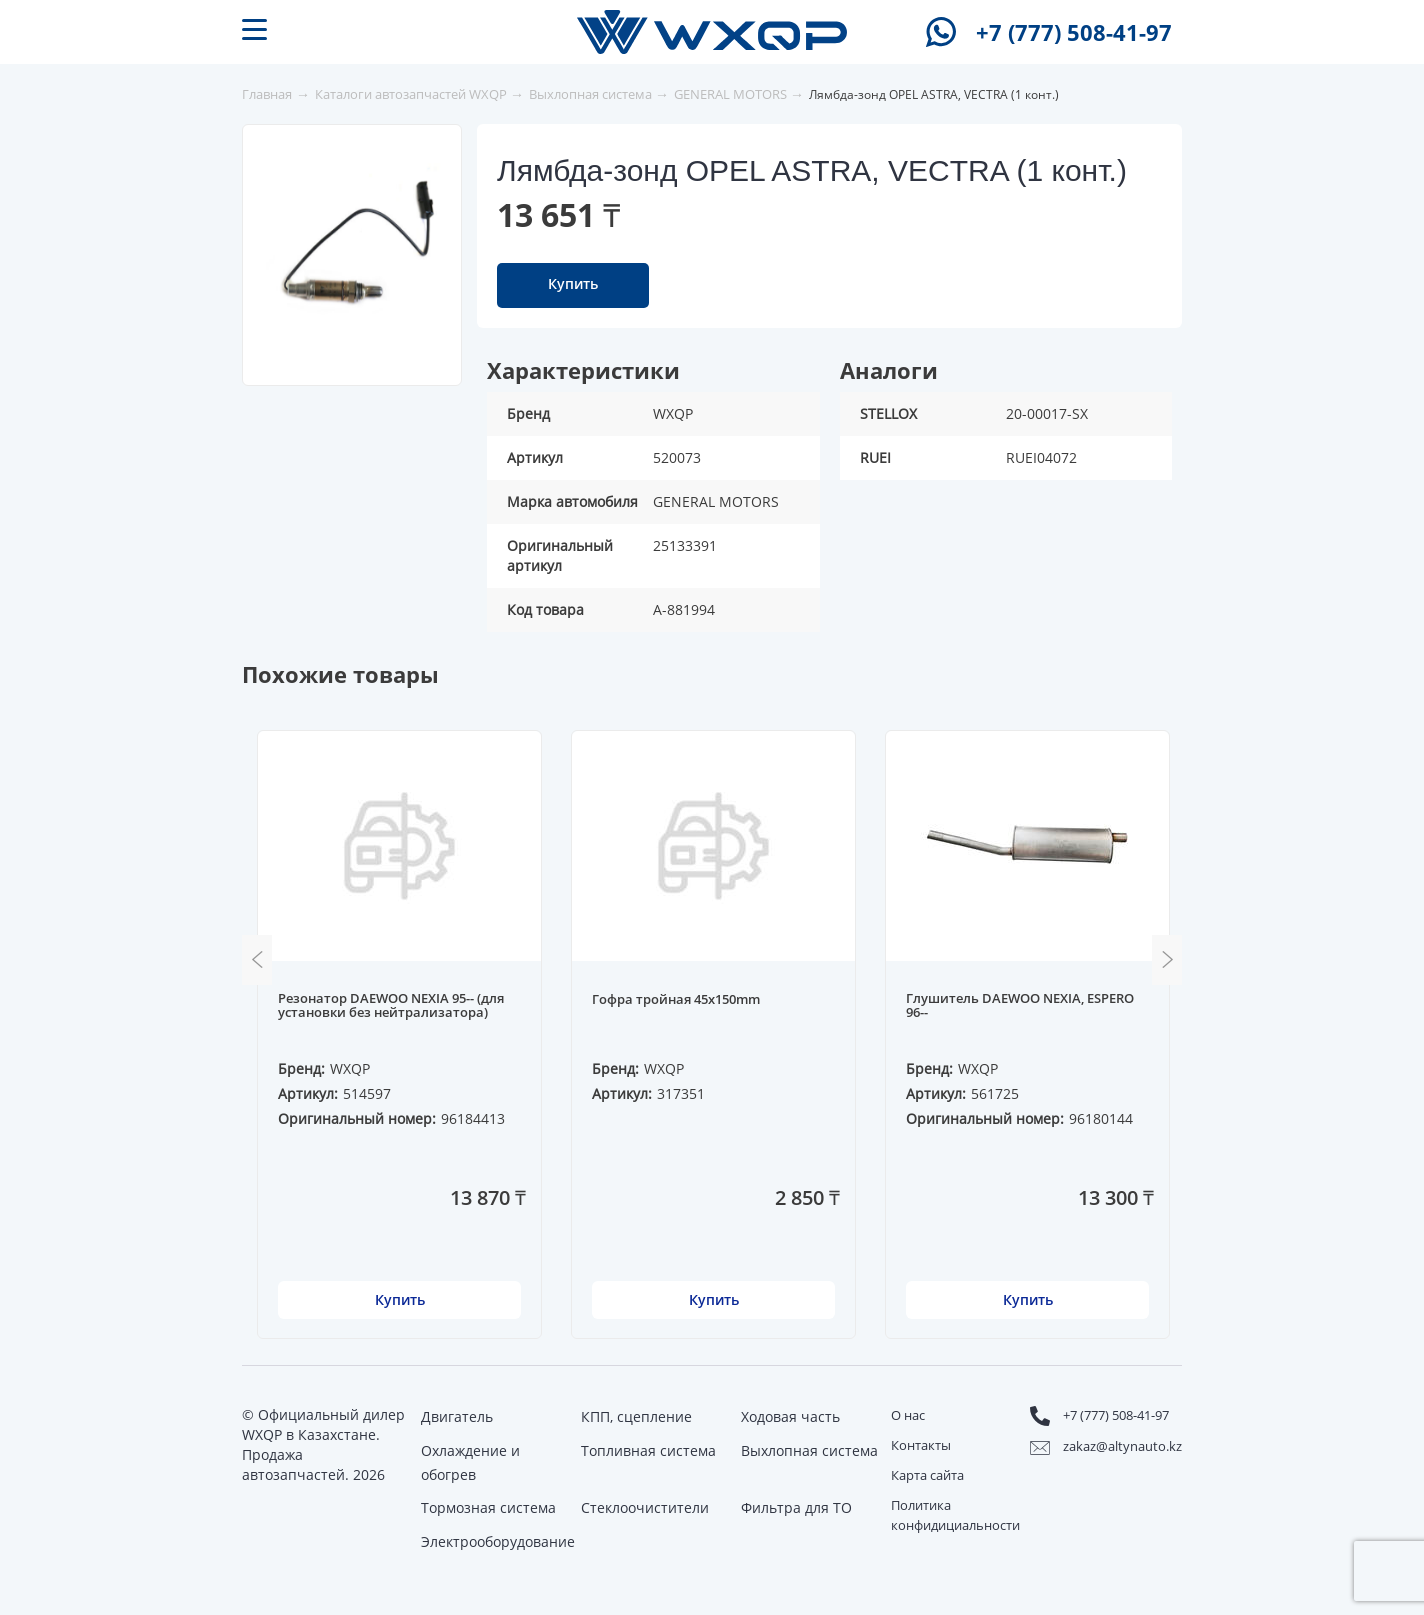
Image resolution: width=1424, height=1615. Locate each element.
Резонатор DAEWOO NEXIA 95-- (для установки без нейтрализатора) (391, 1006)
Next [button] (1167, 960)
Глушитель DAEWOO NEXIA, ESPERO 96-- (1020, 1006)
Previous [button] (257, 960)
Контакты (921, 1445)
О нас (908, 1415)
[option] (353, 245)
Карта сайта (927, 1475)
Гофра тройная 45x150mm (676, 1000)
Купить (573, 283)
